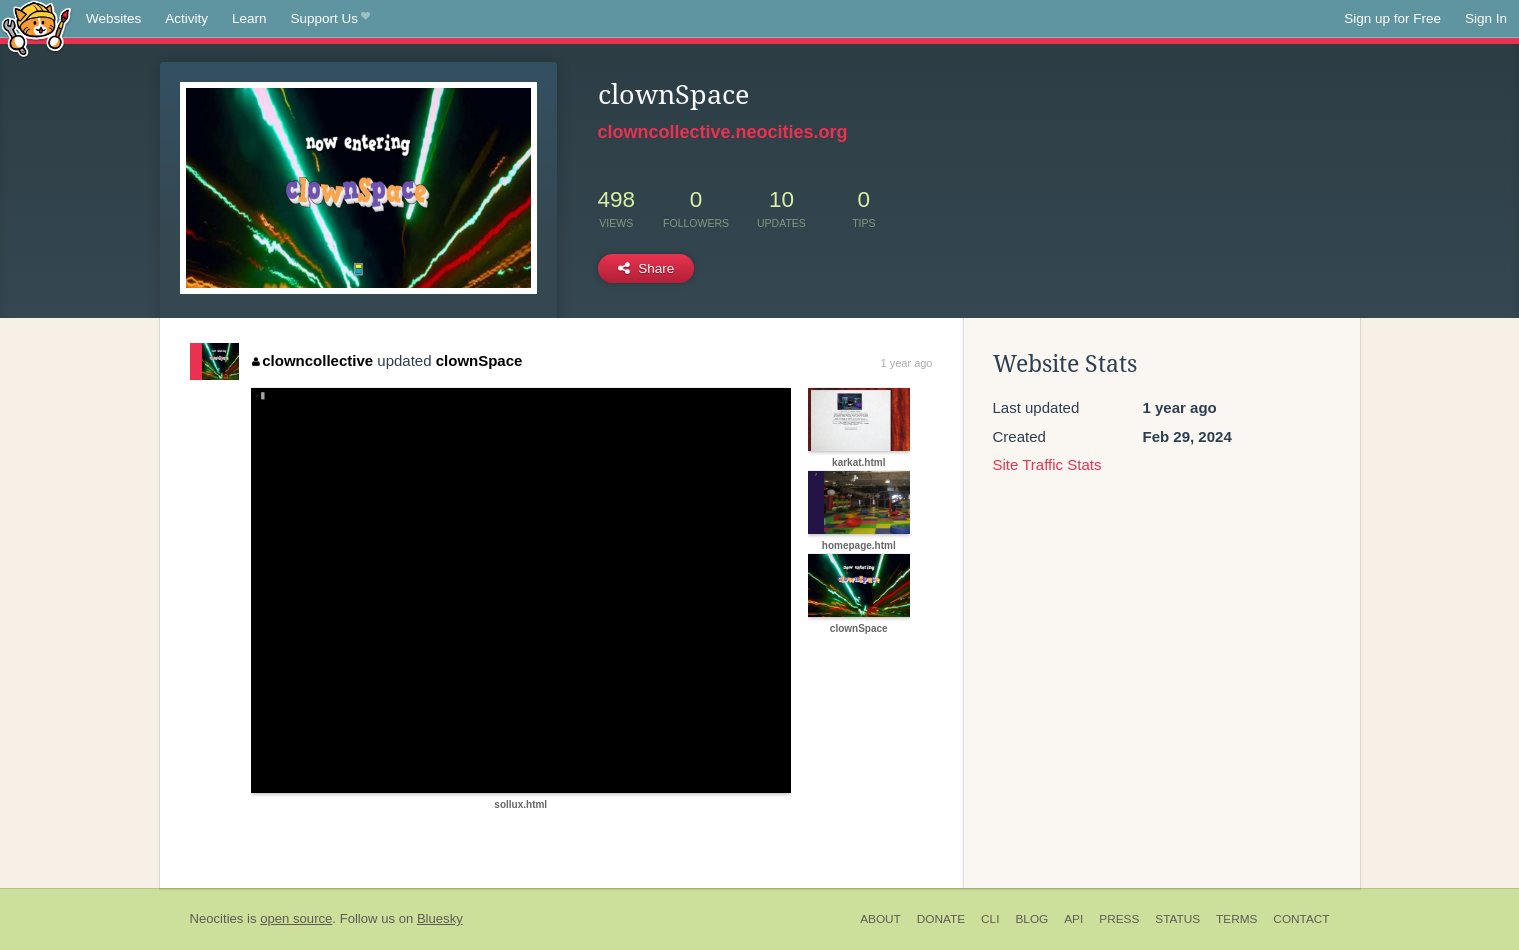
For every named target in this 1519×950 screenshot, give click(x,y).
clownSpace (479, 360)
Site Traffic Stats (1047, 464)
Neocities (217, 918)
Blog (1031, 919)
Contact (1301, 919)
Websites (113, 18)
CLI (990, 919)
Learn (249, 18)
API (1073, 919)
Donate (941, 919)
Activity (186, 18)
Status (1177, 919)
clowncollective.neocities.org (723, 132)
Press (1119, 919)
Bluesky (440, 918)
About (880, 919)
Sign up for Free (1392, 18)
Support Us (330, 19)
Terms (1236, 919)
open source (296, 918)
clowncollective (312, 360)
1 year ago (907, 363)
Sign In (1486, 18)
